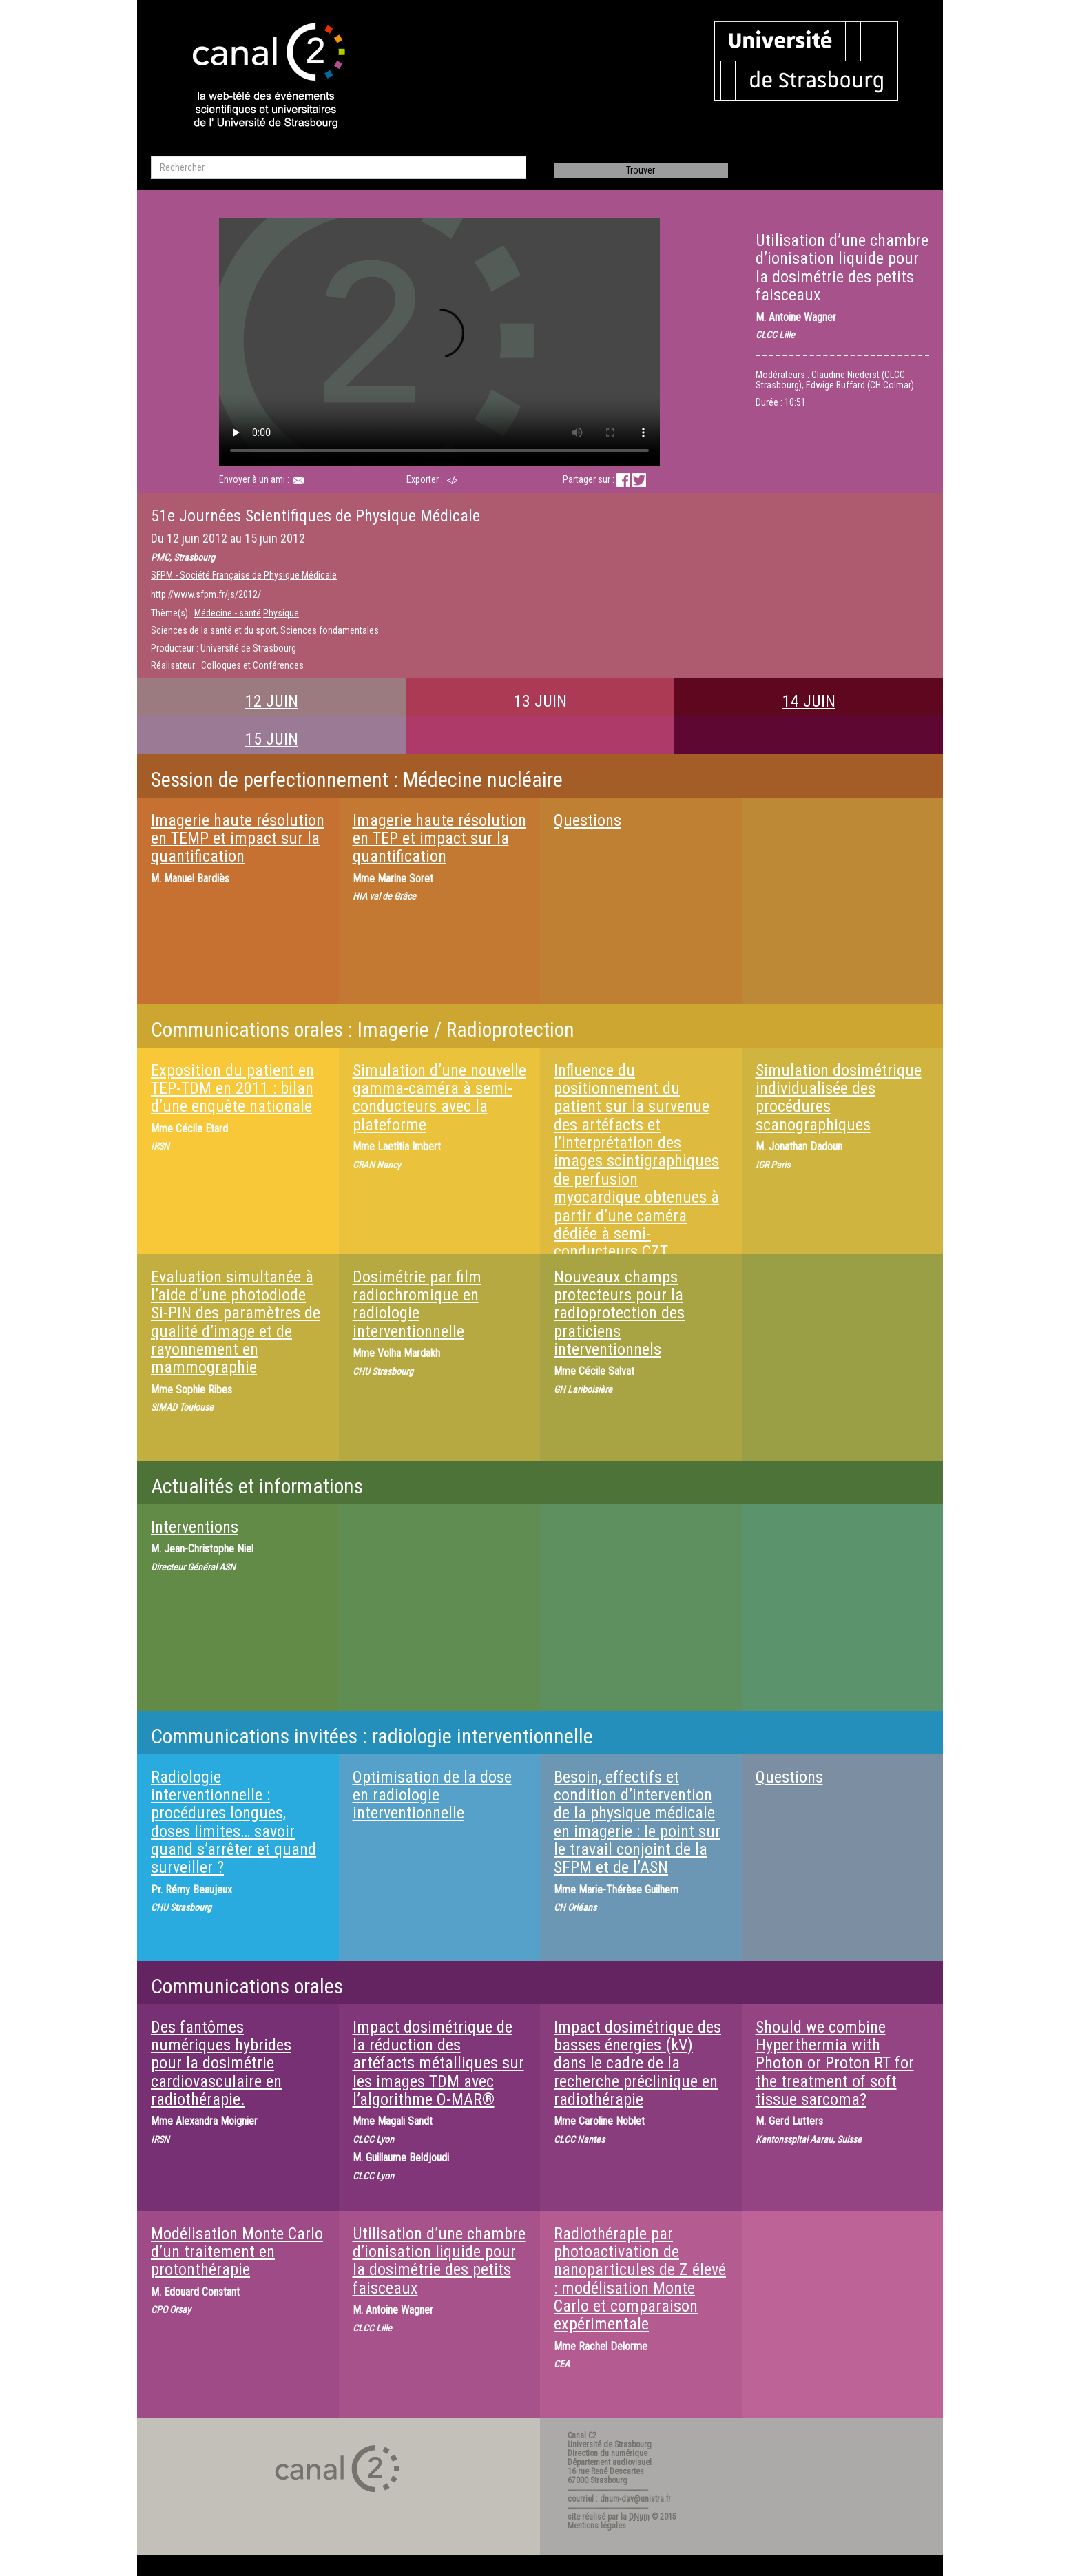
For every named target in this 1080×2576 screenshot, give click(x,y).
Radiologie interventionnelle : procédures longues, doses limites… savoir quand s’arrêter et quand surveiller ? (233, 1822)
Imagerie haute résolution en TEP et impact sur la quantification (439, 838)
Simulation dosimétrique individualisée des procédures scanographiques (839, 1097)
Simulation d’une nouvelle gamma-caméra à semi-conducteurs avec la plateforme (439, 1097)
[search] (338, 167)
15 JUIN (271, 739)
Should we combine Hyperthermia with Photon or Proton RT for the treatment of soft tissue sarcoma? (835, 2063)
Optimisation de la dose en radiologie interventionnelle (432, 1795)
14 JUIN (808, 701)
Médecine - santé (227, 613)
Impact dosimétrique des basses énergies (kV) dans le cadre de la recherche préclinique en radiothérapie (637, 2063)
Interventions (194, 1527)
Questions (587, 820)
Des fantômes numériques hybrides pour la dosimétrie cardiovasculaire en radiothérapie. (221, 2063)
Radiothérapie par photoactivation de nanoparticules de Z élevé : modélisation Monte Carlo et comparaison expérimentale (640, 2279)
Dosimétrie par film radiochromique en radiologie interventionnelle (417, 1304)
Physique (281, 613)
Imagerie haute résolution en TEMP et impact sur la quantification (237, 838)
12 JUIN (271, 701)
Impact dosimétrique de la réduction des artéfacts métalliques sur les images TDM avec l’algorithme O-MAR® (438, 2063)
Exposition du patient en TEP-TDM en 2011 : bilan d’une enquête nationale (232, 1088)
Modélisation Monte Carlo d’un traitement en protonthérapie (237, 2252)
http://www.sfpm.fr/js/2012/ (206, 594)
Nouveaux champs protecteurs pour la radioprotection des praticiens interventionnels (619, 1313)
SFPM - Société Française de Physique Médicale (244, 575)
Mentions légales (597, 2526)
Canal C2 (582, 2435)
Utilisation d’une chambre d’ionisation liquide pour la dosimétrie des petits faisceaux (439, 2261)
